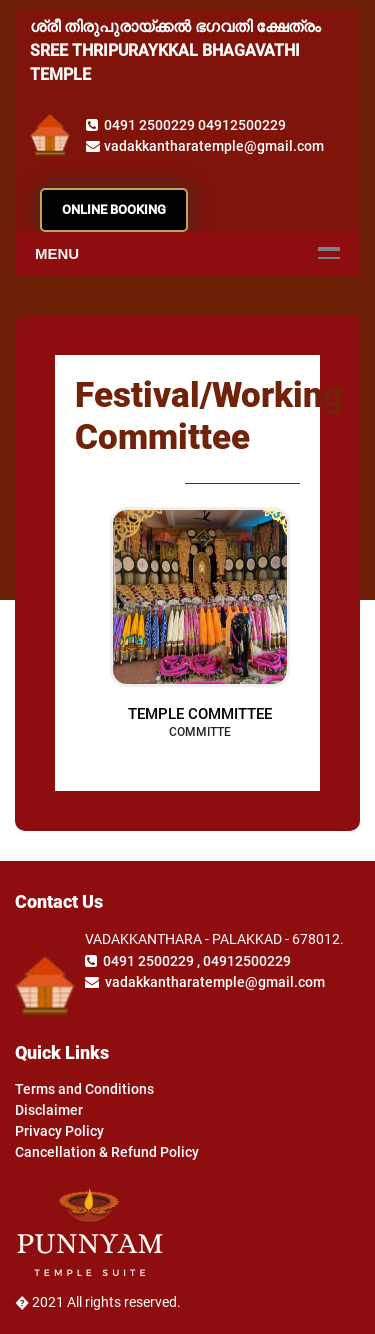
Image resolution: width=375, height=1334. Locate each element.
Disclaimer (49, 1110)
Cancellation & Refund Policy (107, 1152)
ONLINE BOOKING (114, 209)
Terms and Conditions (84, 1089)
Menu (57, 253)
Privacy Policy (59, 1131)
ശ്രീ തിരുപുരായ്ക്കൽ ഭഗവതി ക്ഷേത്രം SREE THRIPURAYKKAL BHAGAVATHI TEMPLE (175, 50)
